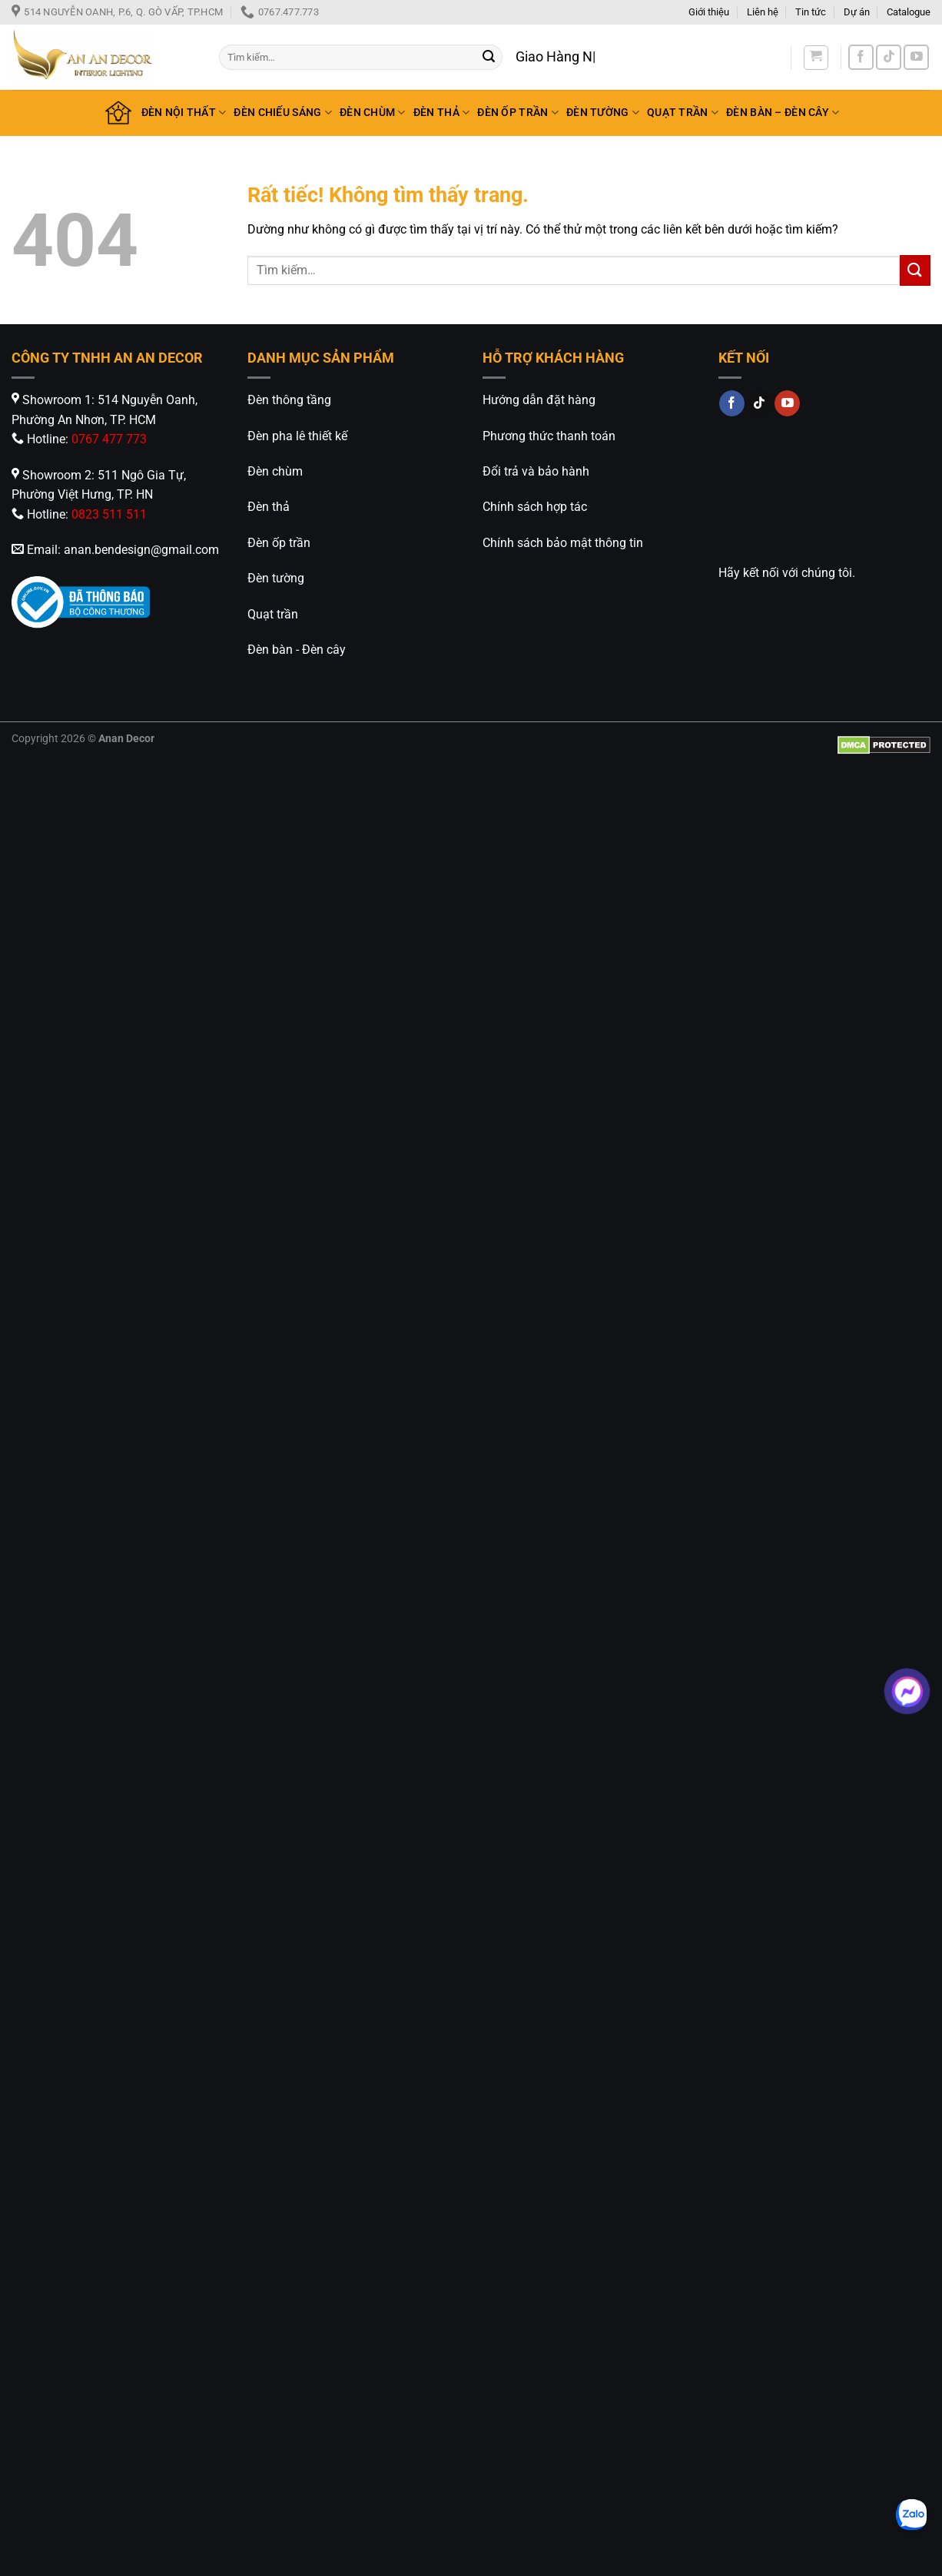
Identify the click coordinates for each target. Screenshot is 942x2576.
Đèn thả (268, 506)
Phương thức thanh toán (549, 436)
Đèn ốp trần (278, 542)
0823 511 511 (109, 514)
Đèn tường (275, 578)
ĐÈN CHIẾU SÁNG (283, 112)
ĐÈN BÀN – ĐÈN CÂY (782, 112)
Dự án (857, 12)
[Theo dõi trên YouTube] (916, 57)
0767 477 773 (109, 439)
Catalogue (908, 12)
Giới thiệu (708, 12)
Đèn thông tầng (289, 400)
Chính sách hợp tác (535, 506)
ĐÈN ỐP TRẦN (518, 112)
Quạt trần (272, 614)
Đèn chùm (275, 471)
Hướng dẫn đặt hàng (539, 400)
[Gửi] (489, 58)
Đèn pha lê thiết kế (297, 436)
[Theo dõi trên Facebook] (861, 57)
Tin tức (810, 12)
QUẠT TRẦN (682, 112)
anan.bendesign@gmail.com (141, 549)
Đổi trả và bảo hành (536, 471)
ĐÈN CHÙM (373, 112)
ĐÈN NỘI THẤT (184, 112)
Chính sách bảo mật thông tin (563, 542)
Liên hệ (762, 12)
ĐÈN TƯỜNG (602, 112)
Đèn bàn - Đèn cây (296, 649)
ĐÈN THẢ (441, 112)
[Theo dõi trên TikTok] (888, 57)
